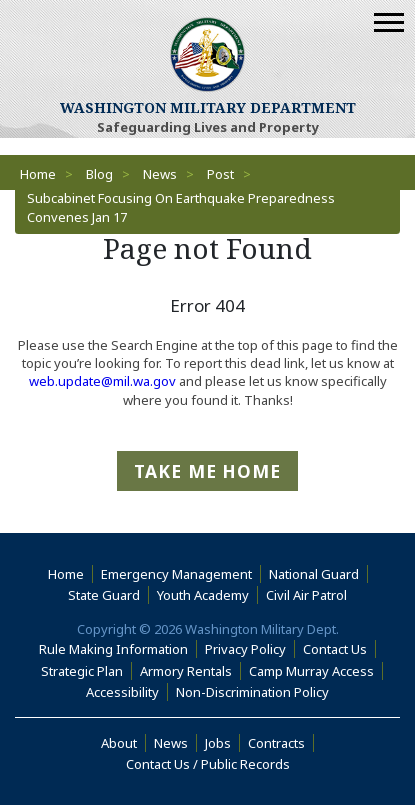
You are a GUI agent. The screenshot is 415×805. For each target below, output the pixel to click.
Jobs (218, 743)
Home (38, 174)
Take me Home (207, 471)
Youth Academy (203, 595)
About (123, 743)
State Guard (104, 595)
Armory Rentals (186, 671)
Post (220, 174)
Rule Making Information (113, 649)
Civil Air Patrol (310, 595)
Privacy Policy (245, 649)
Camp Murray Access (316, 671)
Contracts (276, 743)
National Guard (314, 574)
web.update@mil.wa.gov (102, 381)
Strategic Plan (82, 671)
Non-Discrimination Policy (256, 692)
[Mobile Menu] (389, 22)
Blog (99, 174)
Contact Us (335, 649)
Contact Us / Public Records (208, 764)
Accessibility (127, 692)
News (160, 174)
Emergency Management (176, 574)
